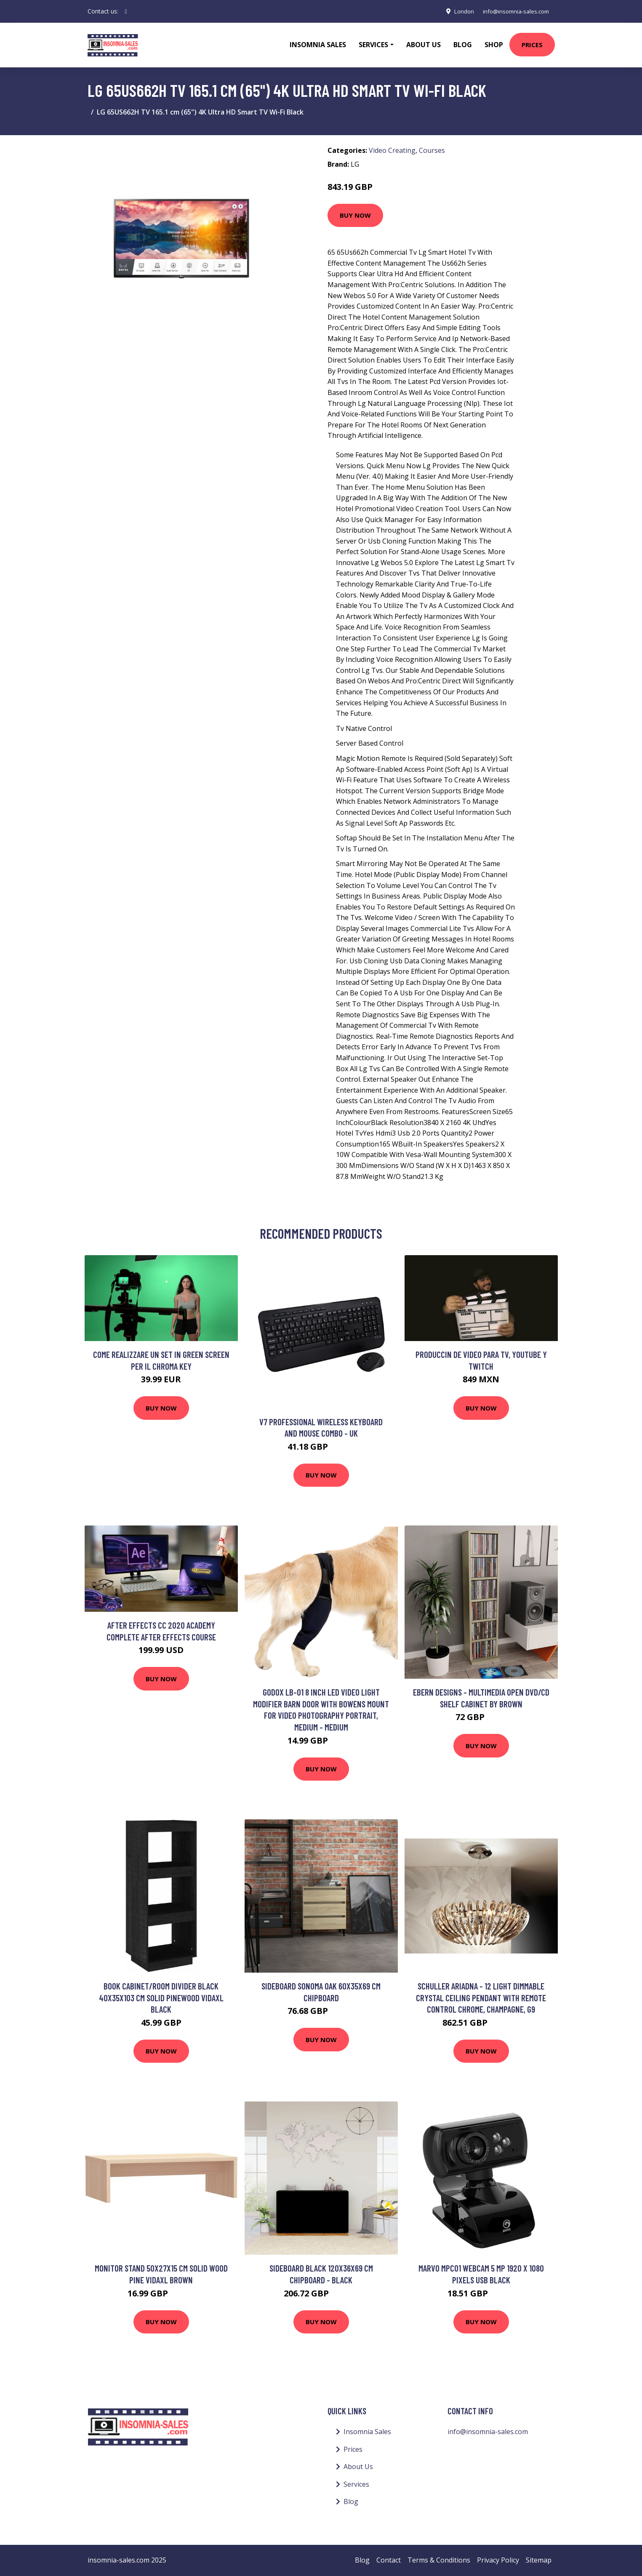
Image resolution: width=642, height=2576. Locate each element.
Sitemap (538, 2560)
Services (356, 2484)
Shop (494, 44)
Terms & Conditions (439, 2560)
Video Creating (392, 150)
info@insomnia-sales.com (513, 11)
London (457, 11)
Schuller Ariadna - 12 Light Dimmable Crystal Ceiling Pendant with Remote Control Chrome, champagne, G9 (481, 1997)
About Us (423, 44)
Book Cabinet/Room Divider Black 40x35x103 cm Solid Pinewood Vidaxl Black (161, 1997)
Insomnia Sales (318, 44)
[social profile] (126, 11)
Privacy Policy (498, 2560)
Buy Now (355, 215)
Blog (462, 44)
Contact (388, 2560)
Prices (532, 44)
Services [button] (373, 44)
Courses (432, 150)
